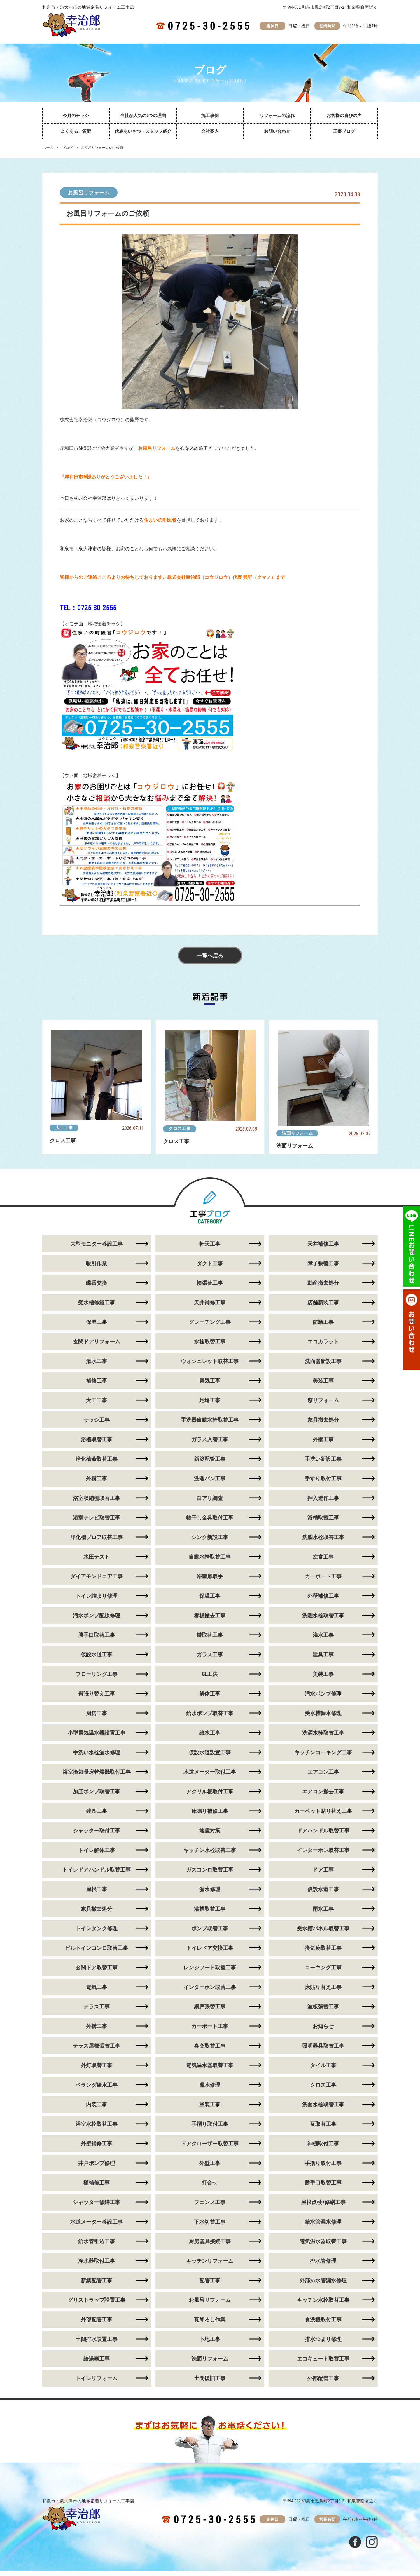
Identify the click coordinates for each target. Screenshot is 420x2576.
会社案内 (210, 131)
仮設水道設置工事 (210, 1757)
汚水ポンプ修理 (323, 1698)
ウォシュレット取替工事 (210, 1366)
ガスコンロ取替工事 (209, 1874)
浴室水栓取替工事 (97, 2129)
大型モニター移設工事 (96, 1248)
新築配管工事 (209, 1464)
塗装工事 (209, 2109)
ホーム (48, 147)
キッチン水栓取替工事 (209, 1855)
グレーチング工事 (210, 1327)
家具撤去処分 (323, 1424)
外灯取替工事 (96, 2070)
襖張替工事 (210, 1287)
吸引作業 (96, 1268)
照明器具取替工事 (323, 2050)
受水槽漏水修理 (323, 1718)
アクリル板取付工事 (209, 1796)
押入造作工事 (323, 1503)
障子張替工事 (323, 1268)
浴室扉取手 (210, 1581)
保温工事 (96, 1327)
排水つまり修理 (323, 2344)
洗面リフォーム (297, 1133)
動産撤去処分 (323, 1287)
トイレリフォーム (97, 2383)
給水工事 (209, 1737)
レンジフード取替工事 (209, 1972)
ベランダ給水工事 (97, 2089)
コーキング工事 (323, 1972)
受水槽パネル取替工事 (323, 1933)
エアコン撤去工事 (323, 1796)
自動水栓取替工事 (210, 1561)
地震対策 (209, 1835)
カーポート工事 (323, 1581)
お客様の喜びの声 (344, 115)
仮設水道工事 (96, 1659)
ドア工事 (323, 1874)
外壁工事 (323, 1444)
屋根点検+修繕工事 (323, 2207)
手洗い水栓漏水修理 (96, 1757)
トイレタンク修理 (97, 1933)
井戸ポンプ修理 (96, 2168)
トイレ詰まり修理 (97, 1600)
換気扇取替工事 (323, 1953)
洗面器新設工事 (323, 1366)
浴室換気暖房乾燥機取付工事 (96, 1776)
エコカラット (323, 1346)
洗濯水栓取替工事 (323, 1542)
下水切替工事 (209, 2226)
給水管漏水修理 (323, 2226)
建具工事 (323, 1659)
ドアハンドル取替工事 (323, 1835)
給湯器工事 (96, 2363)
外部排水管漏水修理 (323, 2285)
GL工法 (210, 1679)
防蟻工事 (323, 1327)
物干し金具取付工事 (209, 1522)
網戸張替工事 (209, 2011)
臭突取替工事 (209, 2050)
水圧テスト (96, 1561)
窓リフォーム (323, 1405)
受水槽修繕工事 (96, 1307)
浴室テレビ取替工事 (96, 1522)
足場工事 (209, 1405)
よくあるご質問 (76, 131)
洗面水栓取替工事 (323, 2109)
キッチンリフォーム (209, 2265)
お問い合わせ (277, 131)
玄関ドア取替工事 (97, 1972)
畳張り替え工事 (96, 1698)
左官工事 (323, 1561)
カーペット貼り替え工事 (323, 1816)
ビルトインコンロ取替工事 (96, 1953)
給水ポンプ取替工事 (209, 1718)
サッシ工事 (96, 1424)
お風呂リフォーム (89, 192)
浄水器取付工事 (96, 2265)
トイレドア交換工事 (209, 1953)
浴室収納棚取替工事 (96, 1503)
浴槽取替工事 (96, 1444)
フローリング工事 (97, 1679)
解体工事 (209, 1698)
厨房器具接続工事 (210, 2246)
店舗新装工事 (323, 1307)
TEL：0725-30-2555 (88, 608)
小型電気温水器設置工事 (96, 1737)
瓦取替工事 (323, 2129)
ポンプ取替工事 (209, 1933)
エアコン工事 (323, 1776)
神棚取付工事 (323, 2148)
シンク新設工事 (209, 1542)
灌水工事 (96, 1366)
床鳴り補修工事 (209, 1816)
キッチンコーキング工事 (323, 1757)
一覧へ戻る (210, 956)
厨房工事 (96, 1718)
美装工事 (323, 1385)
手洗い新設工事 (323, 1464)
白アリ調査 (210, 1503)
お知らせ (323, 2031)
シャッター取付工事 (96, 1835)
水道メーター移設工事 (96, 2226)
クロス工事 (179, 1128)
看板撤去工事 (209, 1620)
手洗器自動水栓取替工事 (210, 1424)
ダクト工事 (210, 1268)
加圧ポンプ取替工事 (96, 1796)
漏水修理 (209, 1894)
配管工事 (209, 2285)
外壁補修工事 (323, 1600)
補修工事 (96, 1385)
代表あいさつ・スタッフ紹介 (143, 131)
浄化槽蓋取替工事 (97, 1464)
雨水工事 (323, 1913)
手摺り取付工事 (209, 2129)
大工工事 (64, 1127)
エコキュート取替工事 (323, 2363)
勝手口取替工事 (96, 1640)
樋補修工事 (96, 2187)
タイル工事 (323, 2070)
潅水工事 (323, 1640)
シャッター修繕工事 (96, 2207)
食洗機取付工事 (323, 2324)
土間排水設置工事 (97, 2344)
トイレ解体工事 (96, 1855)
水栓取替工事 (209, 1346)
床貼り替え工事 (323, 1992)
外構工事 (96, 1483)
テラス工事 (96, 2011)
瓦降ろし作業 (209, 2324)
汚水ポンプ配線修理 (96, 1620)
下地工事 (209, 2344)
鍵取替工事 (210, 1640)
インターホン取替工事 (323, 1855)
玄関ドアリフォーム (96, 1346)
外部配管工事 (96, 2324)
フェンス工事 (209, 2207)
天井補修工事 (323, 1248)
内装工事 (96, 2109)
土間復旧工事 (209, 2383)
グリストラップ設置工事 (96, 2305)
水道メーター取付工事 (209, 1776)
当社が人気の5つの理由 (143, 115)
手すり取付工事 (323, 1483)
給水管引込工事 (96, 2246)
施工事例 (210, 115)
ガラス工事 (210, 1659)
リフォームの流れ (277, 115)
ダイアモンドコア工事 (96, 1581)
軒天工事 (209, 1248)
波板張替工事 (323, 2011)
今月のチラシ (76, 115)
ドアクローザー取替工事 (210, 2148)
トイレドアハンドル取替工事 (96, 1874)
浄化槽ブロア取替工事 (96, 1542)
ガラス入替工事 (209, 1444)
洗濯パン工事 (209, 1483)
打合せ (210, 2187)
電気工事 (209, 1385)
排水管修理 (323, 2265)
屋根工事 (96, 1894)
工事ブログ (344, 131)
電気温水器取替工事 (209, 2070)
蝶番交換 (96, 1287)
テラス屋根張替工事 (96, 2050)
